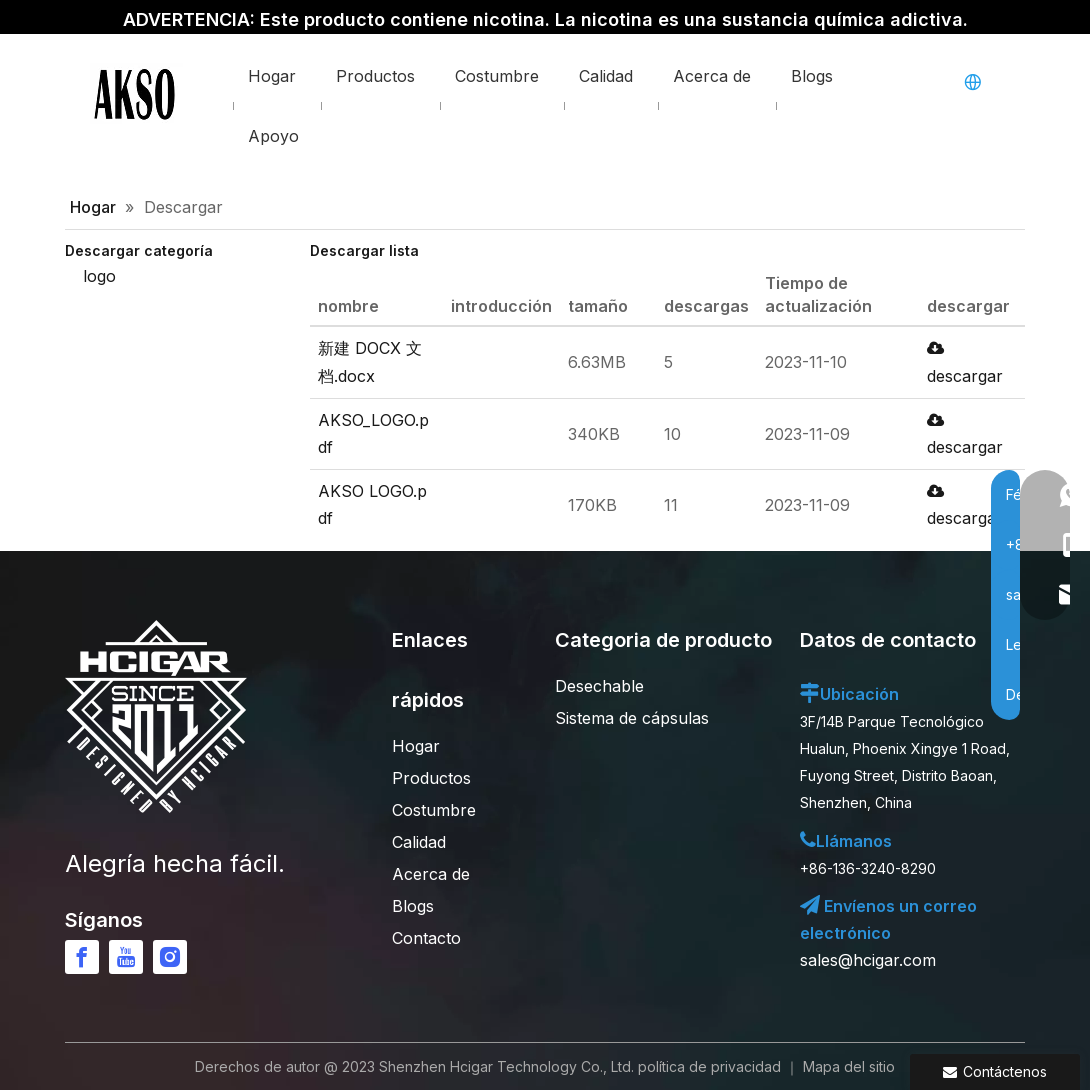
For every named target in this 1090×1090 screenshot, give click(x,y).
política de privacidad (709, 1066)
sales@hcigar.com (868, 960)
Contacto (426, 938)
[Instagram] (170, 957)
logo (99, 276)
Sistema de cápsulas (632, 718)
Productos (431, 778)
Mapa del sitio (849, 1066)
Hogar (416, 746)
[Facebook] (82, 957)
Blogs (413, 906)
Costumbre (434, 810)
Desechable (599, 686)
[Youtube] (126, 957)
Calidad (419, 842)
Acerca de (431, 874)
